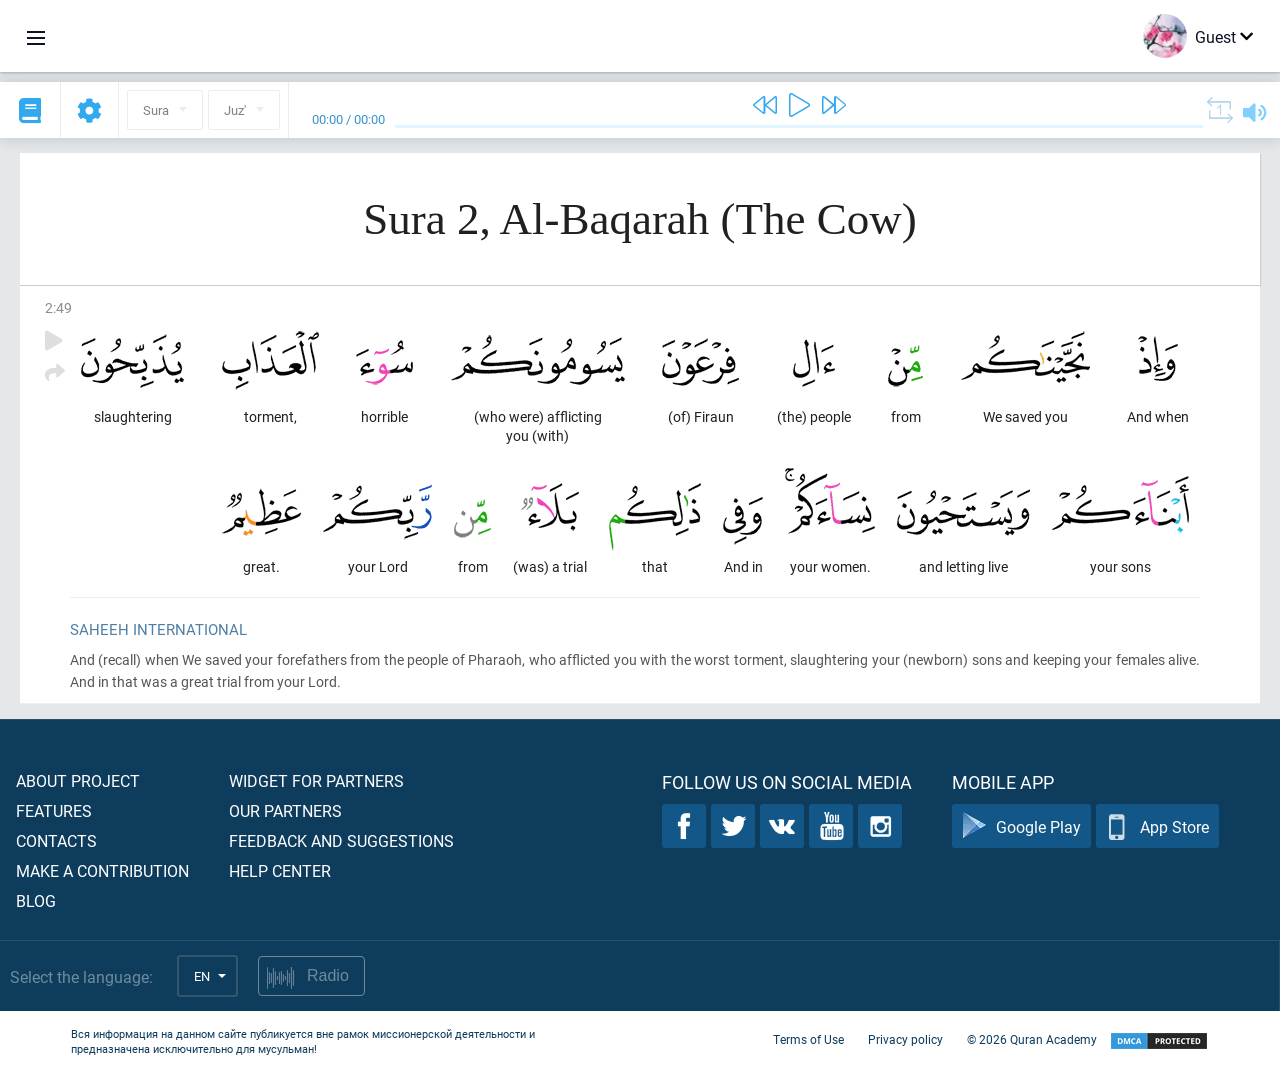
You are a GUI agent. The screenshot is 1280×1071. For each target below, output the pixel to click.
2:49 (58, 307)
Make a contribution (102, 870)
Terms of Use (808, 1039)
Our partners (285, 810)
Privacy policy (905, 1039)
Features (54, 810)
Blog (36, 900)
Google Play (1021, 826)
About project (78, 780)
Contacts (56, 840)
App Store (1157, 826)
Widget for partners (316, 780)
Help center (280, 870)
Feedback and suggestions (341, 840)
